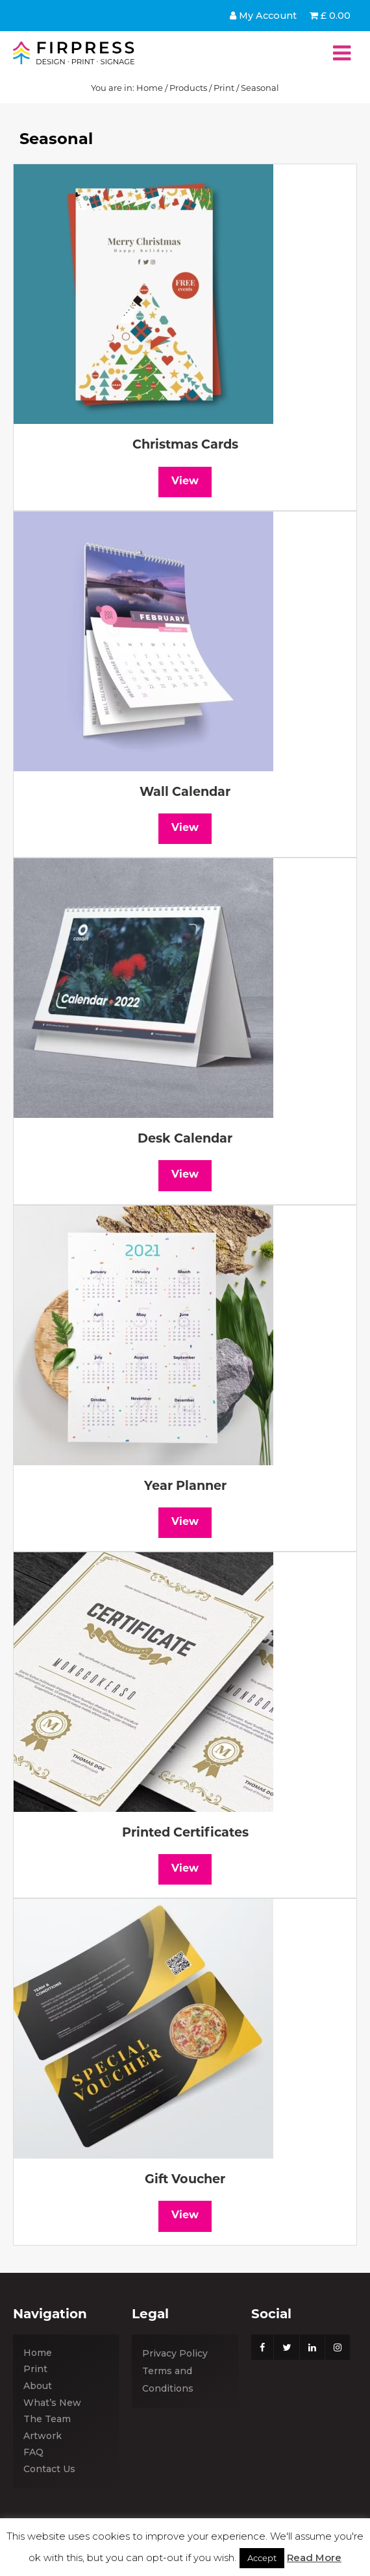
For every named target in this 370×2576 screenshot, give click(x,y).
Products (188, 87)
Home (149, 87)
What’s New (52, 2403)
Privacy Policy (175, 2353)
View (185, 482)
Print (224, 87)
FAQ (33, 2452)
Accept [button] (262, 2558)
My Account (263, 15)
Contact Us (49, 2469)
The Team (47, 2419)
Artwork (42, 2436)
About (37, 2386)
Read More (314, 2557)
